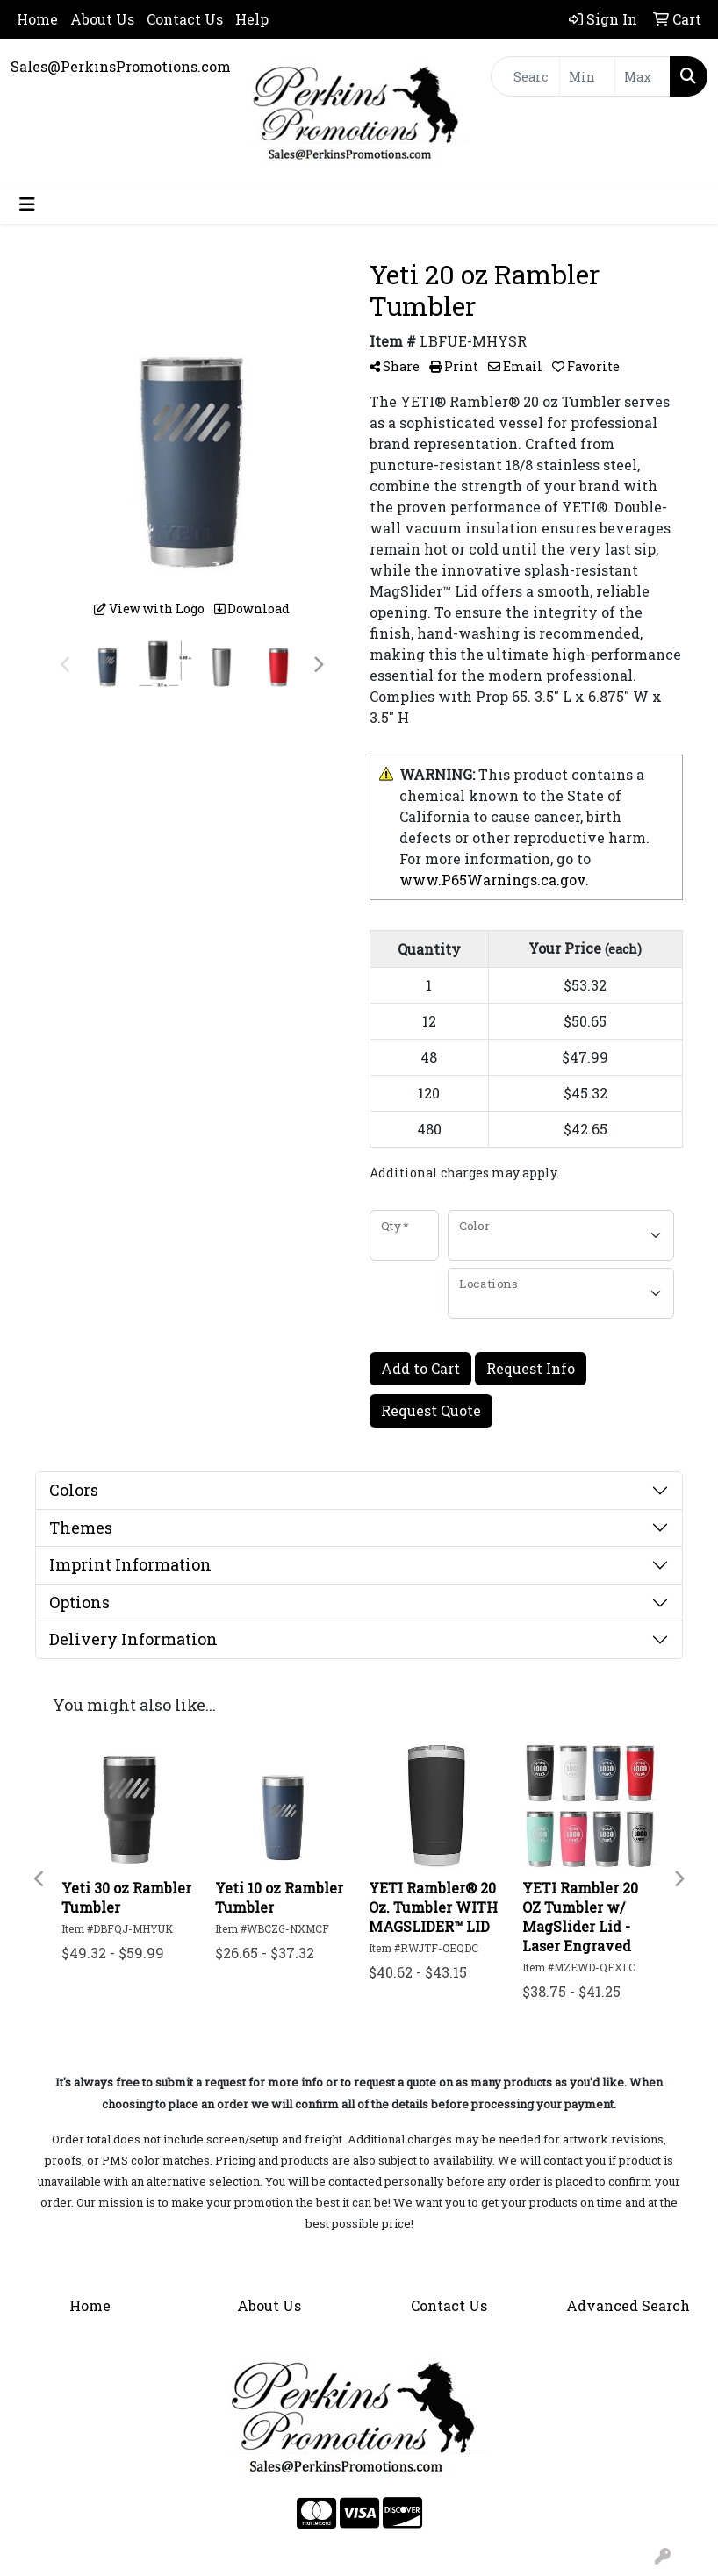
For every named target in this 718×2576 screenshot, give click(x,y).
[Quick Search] (525, 76)
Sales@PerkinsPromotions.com (121, 66)
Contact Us (185, 19)
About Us (102, 19)
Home (37, 19)
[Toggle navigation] (27, 204)
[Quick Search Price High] (642, 76)
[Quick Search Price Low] (587, 76)
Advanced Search (628, 2305)
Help (252, 19)
